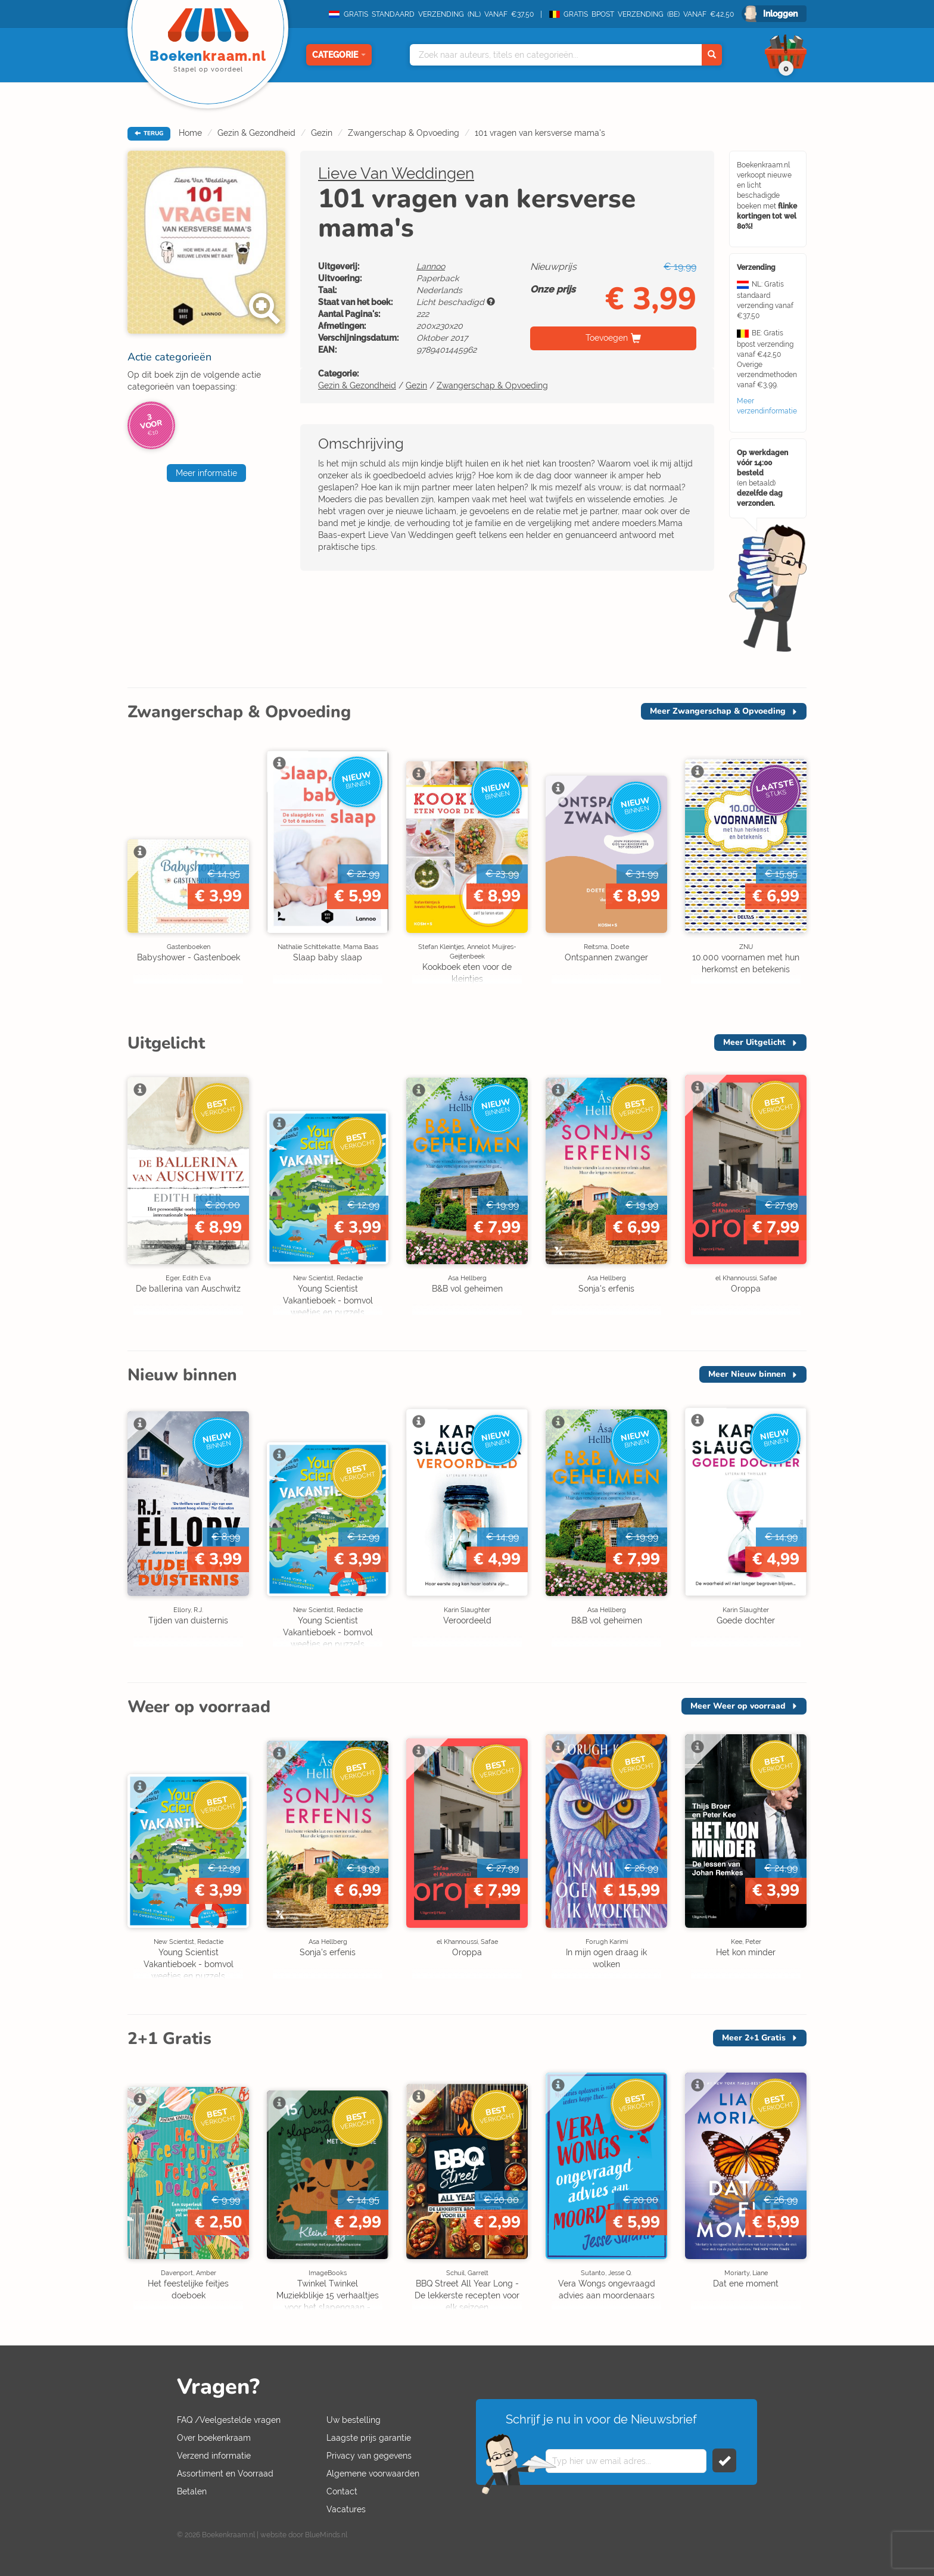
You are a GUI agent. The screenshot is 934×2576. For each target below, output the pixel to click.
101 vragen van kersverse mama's (540, 133)
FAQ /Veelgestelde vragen (229, 2420)
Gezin (321, 133)
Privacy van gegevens (369, 2455)
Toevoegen (607, 338)
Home (190, 133)
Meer (718, 711)
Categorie (339, 55)
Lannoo (430, 266)
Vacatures (346, 2509)
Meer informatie (206, 473)
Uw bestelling (353, 2420)
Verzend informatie (214, 2455)
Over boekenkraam (214, 2438)
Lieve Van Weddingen (396, 173)
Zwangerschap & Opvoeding (403, 133)
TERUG (149, 133)
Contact (341, 2491)
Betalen (192, 2491)
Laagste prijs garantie (368, 2438)
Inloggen (780, 13)
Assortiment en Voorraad (225, 2473)
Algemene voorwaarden (372, 2473)
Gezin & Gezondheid (256, 133)
